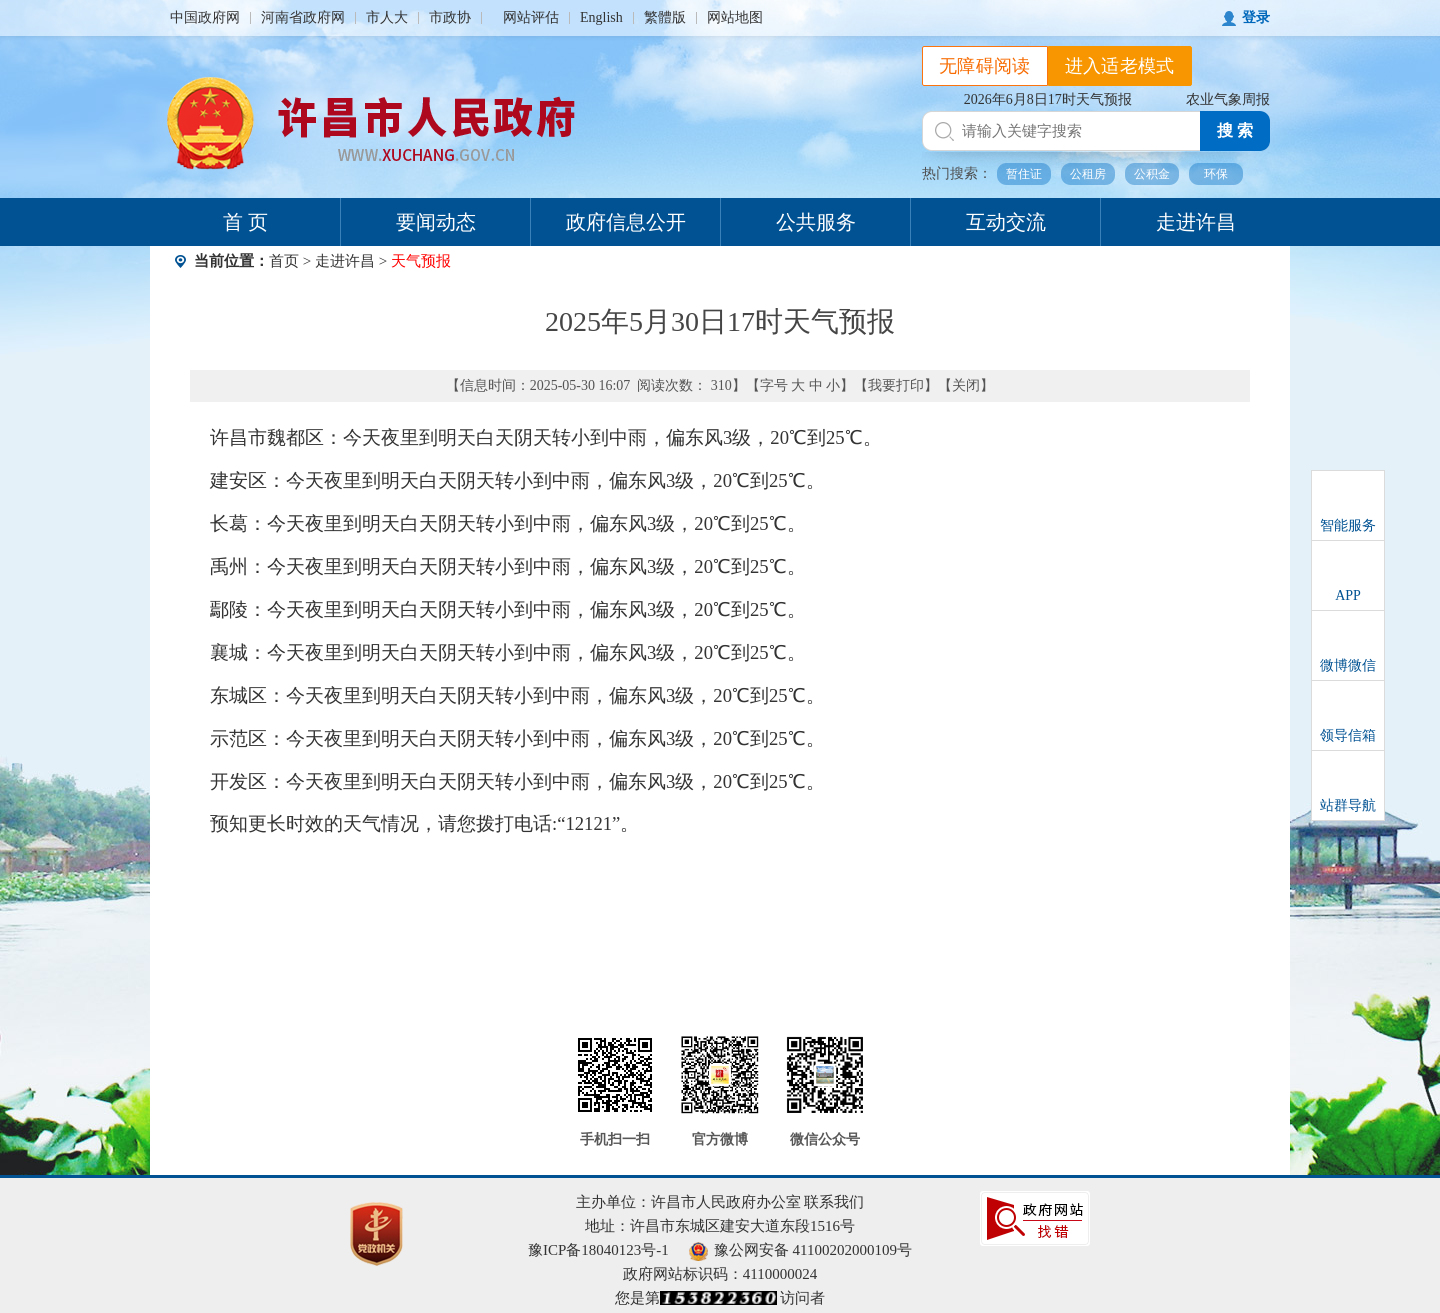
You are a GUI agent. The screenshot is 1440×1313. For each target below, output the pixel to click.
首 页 (245, 222)
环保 (1216, 174)
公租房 (1088, 174)
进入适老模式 (1120, 66)
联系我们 (834, 1202)
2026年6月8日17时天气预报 (1048, 99)
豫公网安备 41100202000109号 (800, 1250)
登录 (1256, 17)
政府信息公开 (626, 222)
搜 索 (1235, 130)
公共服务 (816, 222)
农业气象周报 (1228, 99)
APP (1348, 595)
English (601, 17)
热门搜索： (957, 173)
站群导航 (1348, 805)
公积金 (1152, 174)
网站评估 (531, 17)
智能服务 (1348, 525)
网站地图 (735, 17)
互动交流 (1006, 222)
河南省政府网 (303, 17)
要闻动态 (436, 222)
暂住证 (1024, 174)
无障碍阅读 (985, 66)
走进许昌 (1196, 222)
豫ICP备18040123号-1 (598, 1250)
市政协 (450, 17)
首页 (284, 261)
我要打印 (896, 385)
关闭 (966, 385)
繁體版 (665, 17)
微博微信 (1348, 665)
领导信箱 (1348, 735)
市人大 (387, 17)
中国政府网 (205, 17)
